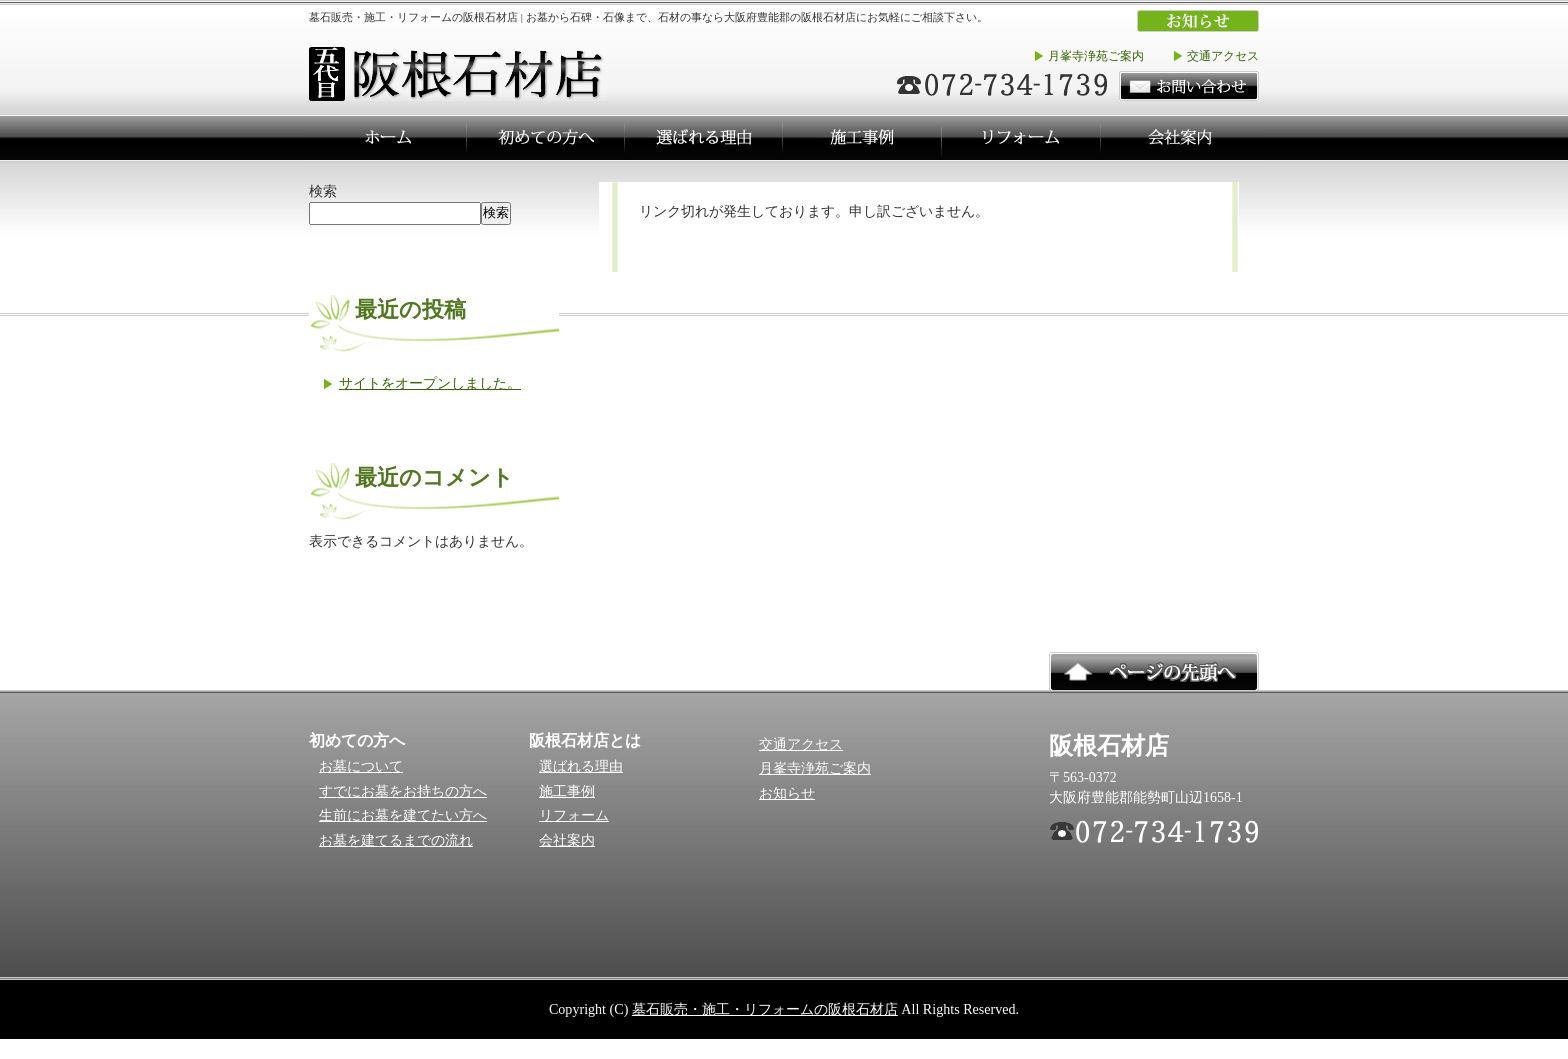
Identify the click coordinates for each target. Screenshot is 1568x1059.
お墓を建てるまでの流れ (396, 840)
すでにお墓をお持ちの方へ (403, 791)
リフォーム (574, 815)
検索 (323, 191)
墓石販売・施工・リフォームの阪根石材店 (765, 1009)
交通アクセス (1223, 56)
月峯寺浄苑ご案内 (1096, 56)
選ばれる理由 (581, 766)
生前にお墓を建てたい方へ (403, 815)
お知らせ (787, 793)
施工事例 (567, 791)
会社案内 (567, 840)
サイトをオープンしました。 (430, 383)
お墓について (361, 766)
